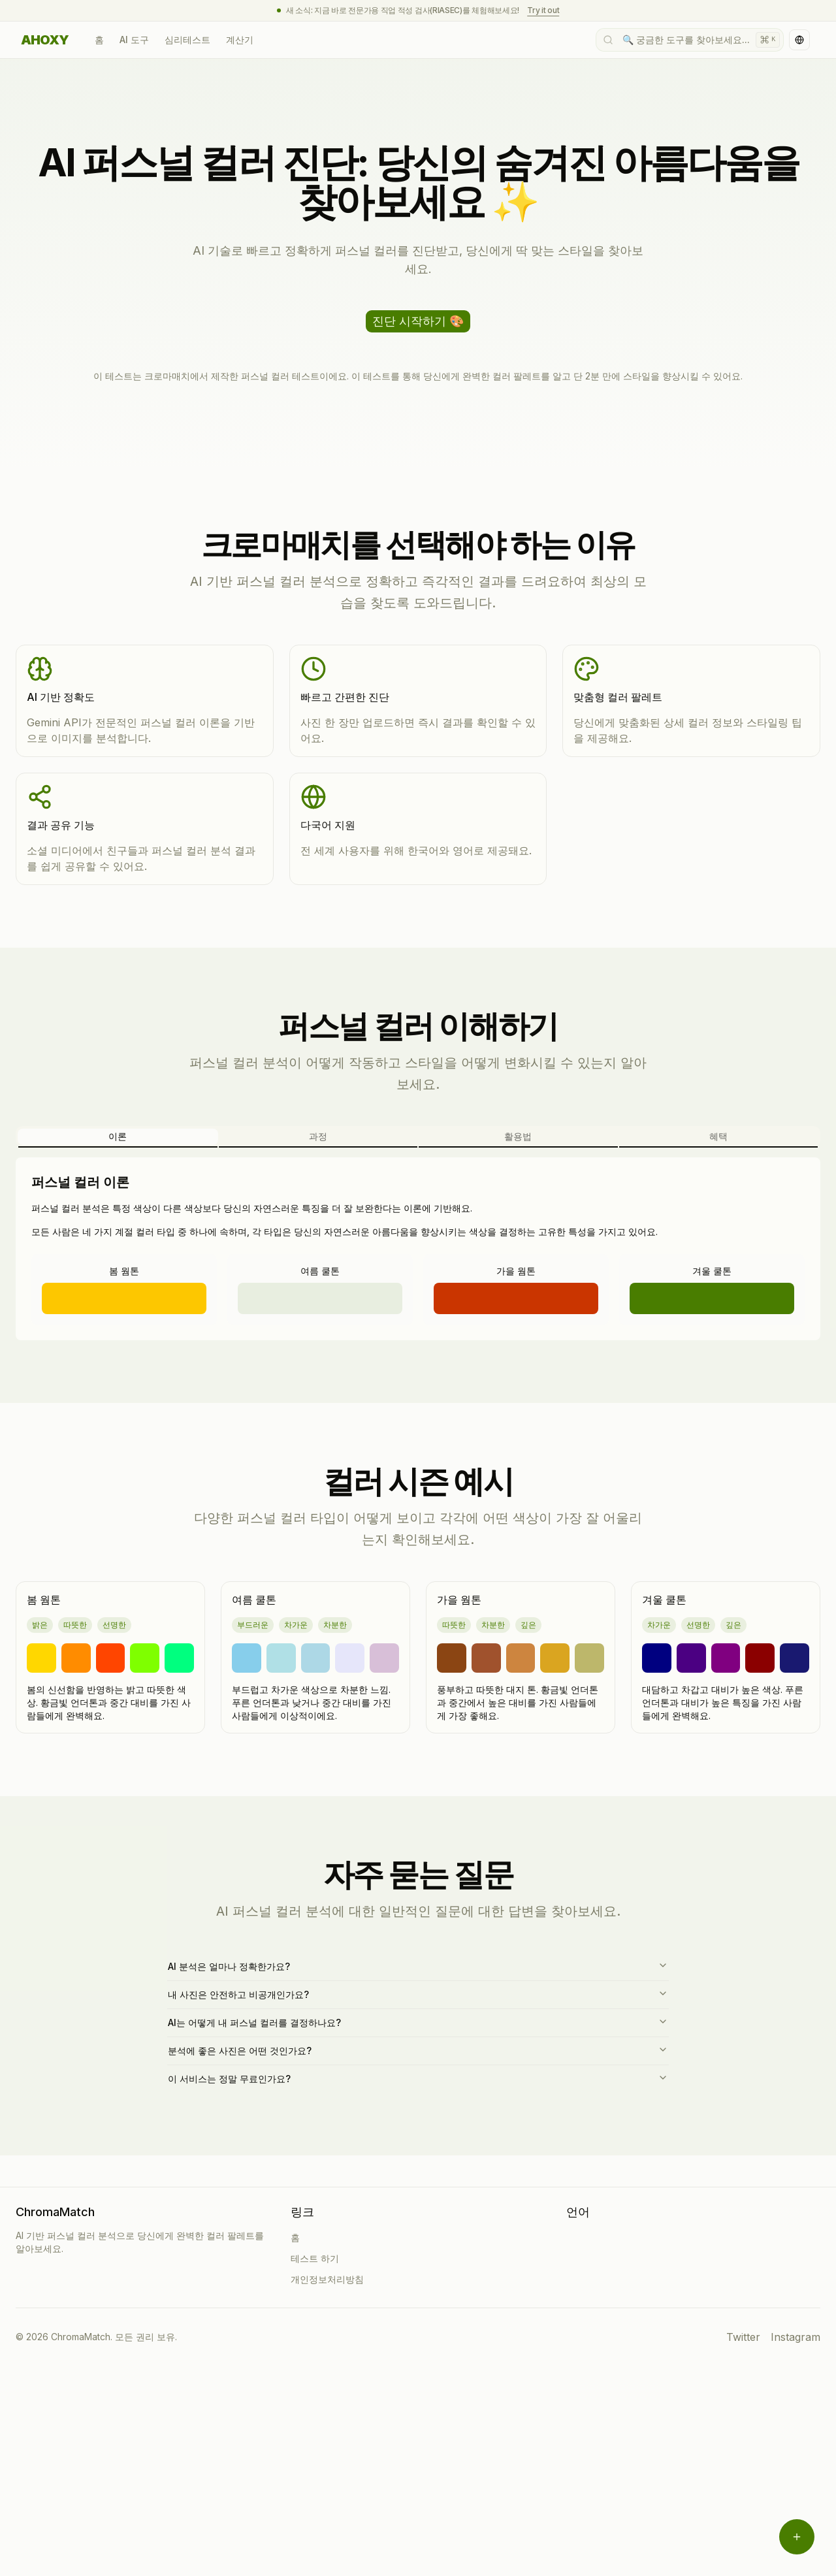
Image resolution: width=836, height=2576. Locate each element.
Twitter (743, 2336)
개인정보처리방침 (327, 2279)
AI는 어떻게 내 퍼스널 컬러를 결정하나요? (418, 2022)
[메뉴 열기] (797, 2537)
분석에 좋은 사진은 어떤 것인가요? (418, 2050)
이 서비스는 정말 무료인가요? (418, 2078)
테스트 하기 (315, 2258)
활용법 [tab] (518, 1136)
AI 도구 (134, 39)
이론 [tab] (117, 1136)
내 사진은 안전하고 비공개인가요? (418, 1994)
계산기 (239, 39)
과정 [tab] (318, 1136)
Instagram (795, 2336)
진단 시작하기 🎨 (418, 321)
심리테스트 (187, 39)
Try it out (543, 10)
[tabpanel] (418, 1248)
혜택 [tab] (718, 1136)
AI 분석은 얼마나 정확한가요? (418, 1966)
